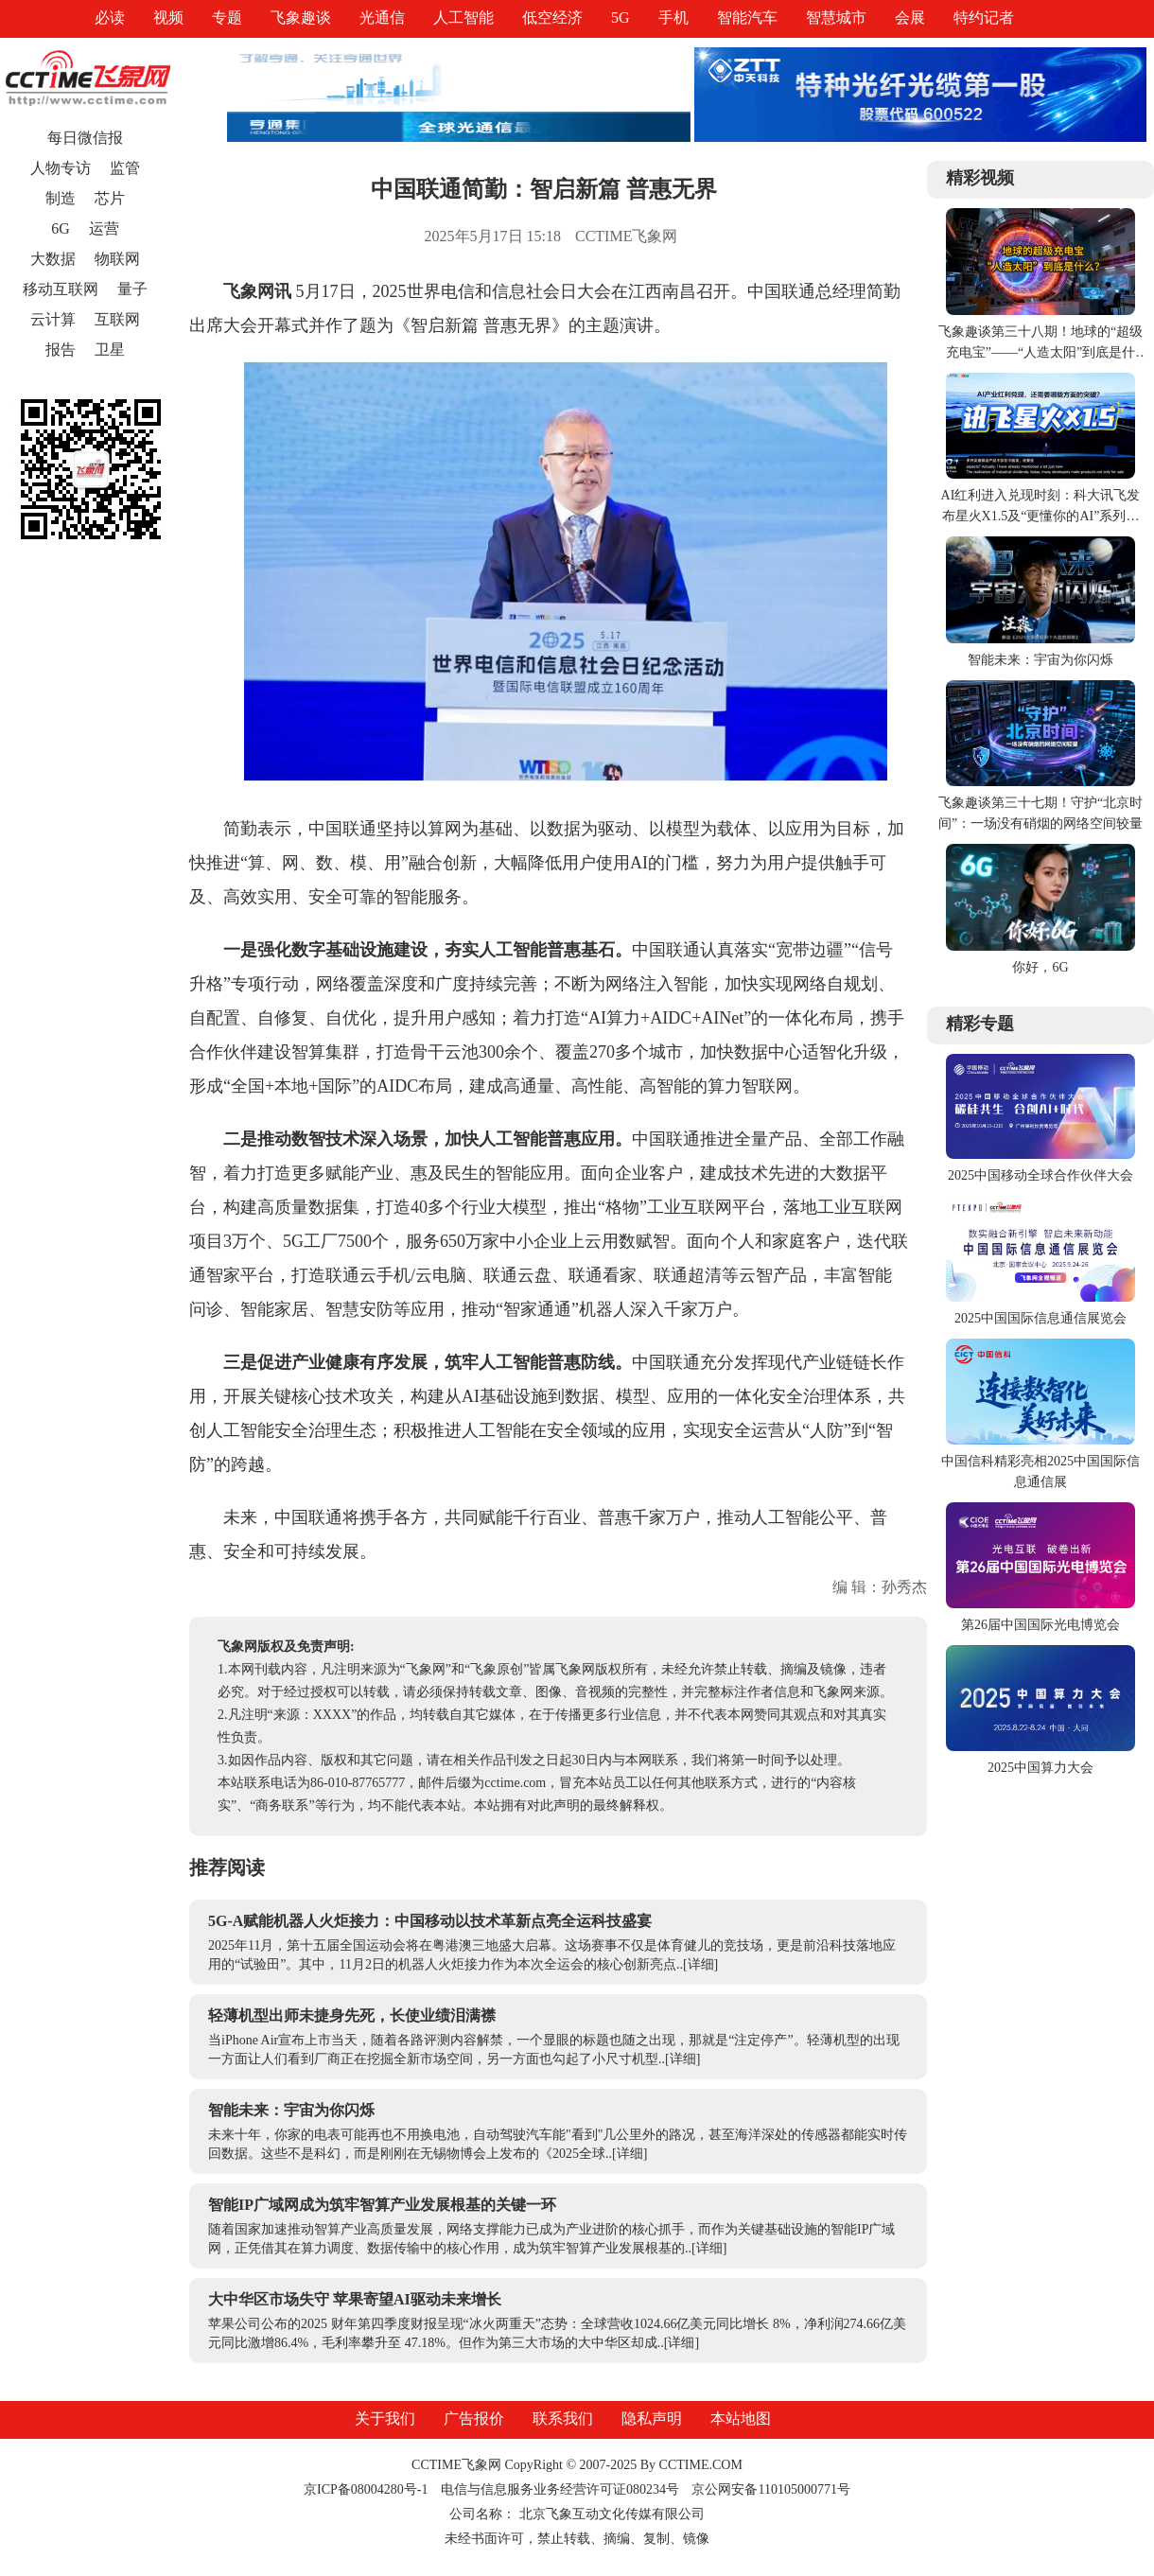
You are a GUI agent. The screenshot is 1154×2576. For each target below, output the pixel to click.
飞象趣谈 (301, 17)
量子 (132, 289)
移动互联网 (60, 289)
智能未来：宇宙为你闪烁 (291, 2110)
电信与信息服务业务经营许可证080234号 (562, 2489)
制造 (60, 198)
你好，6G (1040, 967)
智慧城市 (836, 17)
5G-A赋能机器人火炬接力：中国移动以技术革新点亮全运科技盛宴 (430, 1921)
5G (620, 17)
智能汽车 (747, 17)
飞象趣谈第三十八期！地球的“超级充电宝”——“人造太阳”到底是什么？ (1040, 352)
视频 (168, 17)
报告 (60, 350)
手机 (673, 17)
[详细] (700, 1964)
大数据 (53, 259)
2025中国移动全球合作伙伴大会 (1040, 1175)
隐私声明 (651, 2418)
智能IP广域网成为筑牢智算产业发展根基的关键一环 (382, 2205)
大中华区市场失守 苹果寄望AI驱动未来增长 (354, 2299)
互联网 (117, 319)
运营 (104, 228)
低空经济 (552, 17)
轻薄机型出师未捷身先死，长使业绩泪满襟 (352, 2015)
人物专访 (60, 168)
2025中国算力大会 (1040, 1768)
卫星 (110, 350)
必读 (110, 17)
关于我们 (385, 2418)
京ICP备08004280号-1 (366, 2489)
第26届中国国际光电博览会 (1040, 1625)
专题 (227, 17)
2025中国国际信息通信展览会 (1040, 1318)
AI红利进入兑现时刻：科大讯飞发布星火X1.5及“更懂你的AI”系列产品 (1041, 516)
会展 (910, 17)
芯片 (110, 198)
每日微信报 (85, 138)
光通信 (382, 17)
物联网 (117, 259)
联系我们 (563, 2418)
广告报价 (474, 2418)
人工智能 (463, 17)
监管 (125, 168)
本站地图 (740, 2418)
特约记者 (983, 17)
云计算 (53, 319)
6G (60, 228)
